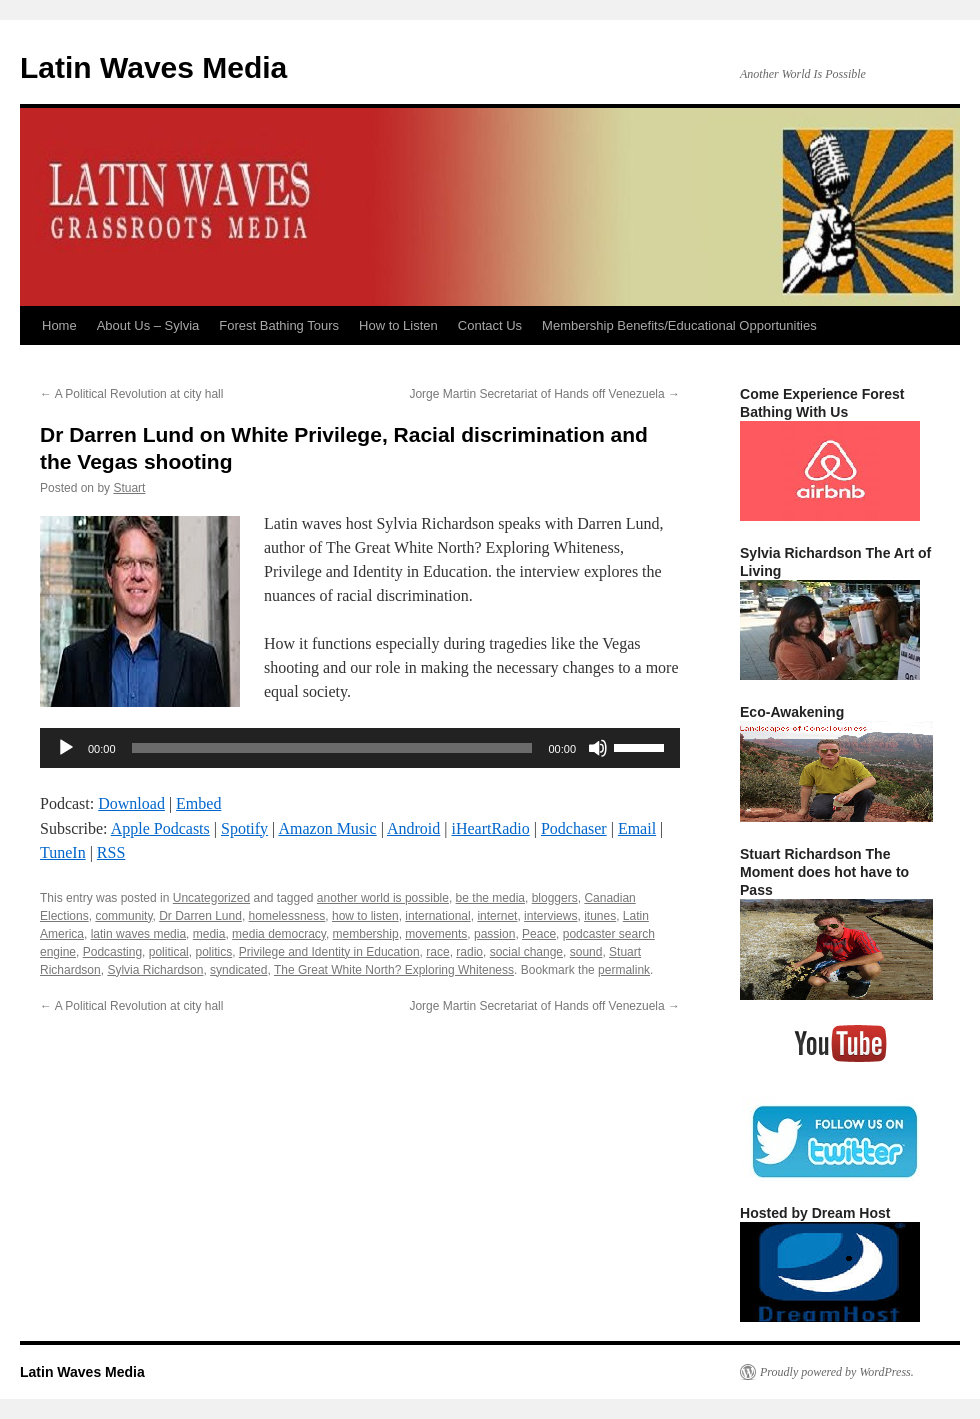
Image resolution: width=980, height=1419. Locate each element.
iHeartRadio (491, 828)
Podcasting (112, 952)
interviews (550, 916)
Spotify (244, 828)
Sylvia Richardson (155, 970)
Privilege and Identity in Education (329, 952)
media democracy (279, 934)
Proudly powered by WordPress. (837, 1372)
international (437, 916)
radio (469, 952)
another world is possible (383, 898)
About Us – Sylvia (148, 325)
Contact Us (490, 325)
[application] (360, 748)
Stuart (129, 488)
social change (526, 952)
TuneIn (63, 852)
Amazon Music (327, 828)
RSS (111, 852)
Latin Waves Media (153, 67)
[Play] (66, 748)
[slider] (332, 748)
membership (366, 934)
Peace (539, 934)
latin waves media (138, 934)
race (437, 952)
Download (131, 803)
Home (59, 325)
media (209, 934)
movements (436, 934)
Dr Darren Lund (200, 916)
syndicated (238, 970)
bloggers (555, 898)
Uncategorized (211, 898)
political (169, 952)
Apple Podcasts (160, 828)
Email (637, 828)
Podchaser (574, 828)
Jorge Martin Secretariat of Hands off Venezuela (544, 394)
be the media (490, 898)
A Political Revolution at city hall (131, 394)
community (123, 916)
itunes (600, 916)
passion (494, 934)
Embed (198, 803)
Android (413, 828)
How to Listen (398, 325)
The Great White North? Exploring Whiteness (394, 970)
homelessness (287, 916)
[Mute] (598, 748)
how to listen (365, 916)
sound (586, 952)
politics (213, 952)
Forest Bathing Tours (279, 325)
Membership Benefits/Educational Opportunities (679, 325)
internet (497, 916)
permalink (624, 970)
